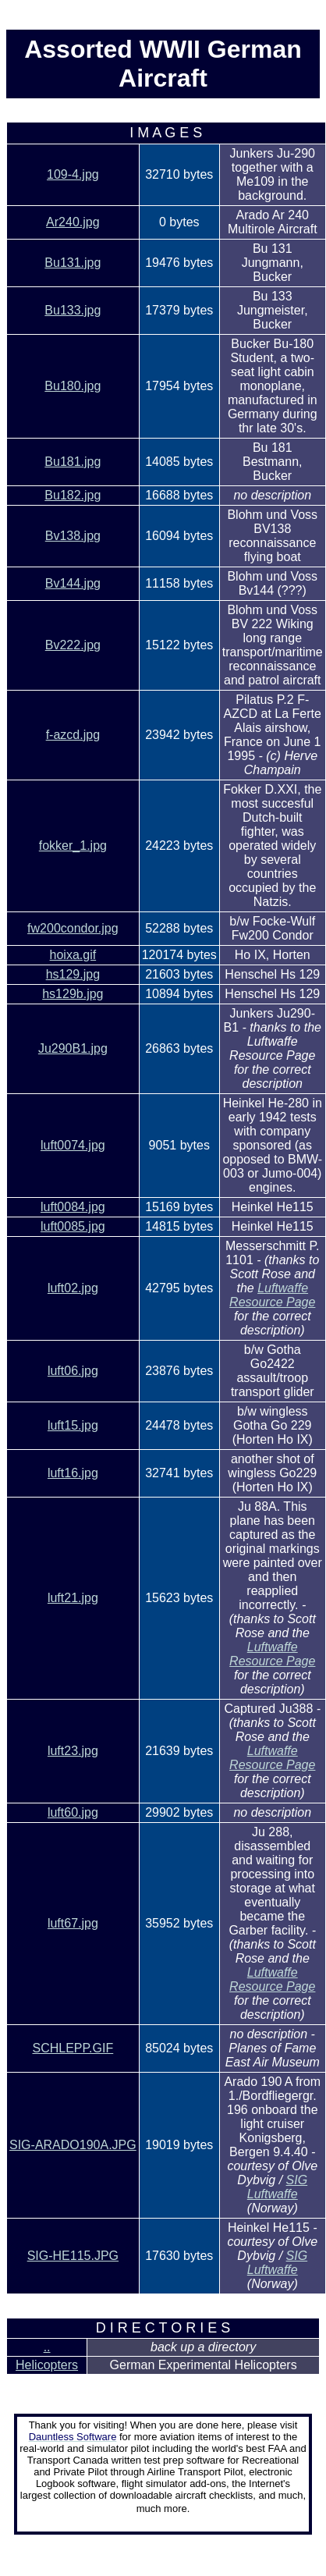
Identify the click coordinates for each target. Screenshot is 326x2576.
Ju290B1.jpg (73, 1048)
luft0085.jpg (73, 1226)
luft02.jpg (73, 1288)
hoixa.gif (73, 954)
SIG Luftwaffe (277, 2187)
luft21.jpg (73, 1597)
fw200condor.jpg (73, 928)
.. (47, 2347)
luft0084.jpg (73, 1206)
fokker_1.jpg (73, 845)
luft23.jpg (73, 1750)
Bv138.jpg (73, 535)
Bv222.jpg (73, 645)
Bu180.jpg (72, 386)
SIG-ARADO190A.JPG (72, 2144)
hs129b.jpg (72, 993)
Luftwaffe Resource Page (272, 1295)
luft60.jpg (73, 1812)
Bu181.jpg (72, 461)
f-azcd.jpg (73, 734)
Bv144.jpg (73, 583)
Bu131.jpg (72, 262)
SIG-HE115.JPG (73, 2255)
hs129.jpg (73, 974)
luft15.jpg (73, 1425)
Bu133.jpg (72, 310)
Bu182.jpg (72, 495)
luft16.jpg (73, 1473)
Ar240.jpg (73, 222)
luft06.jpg (73, 1370)
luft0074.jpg (73, 1145)
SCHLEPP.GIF (72, 2048)
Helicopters (47, 2365)
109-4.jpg (73, 174)
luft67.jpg (73, 1923)
